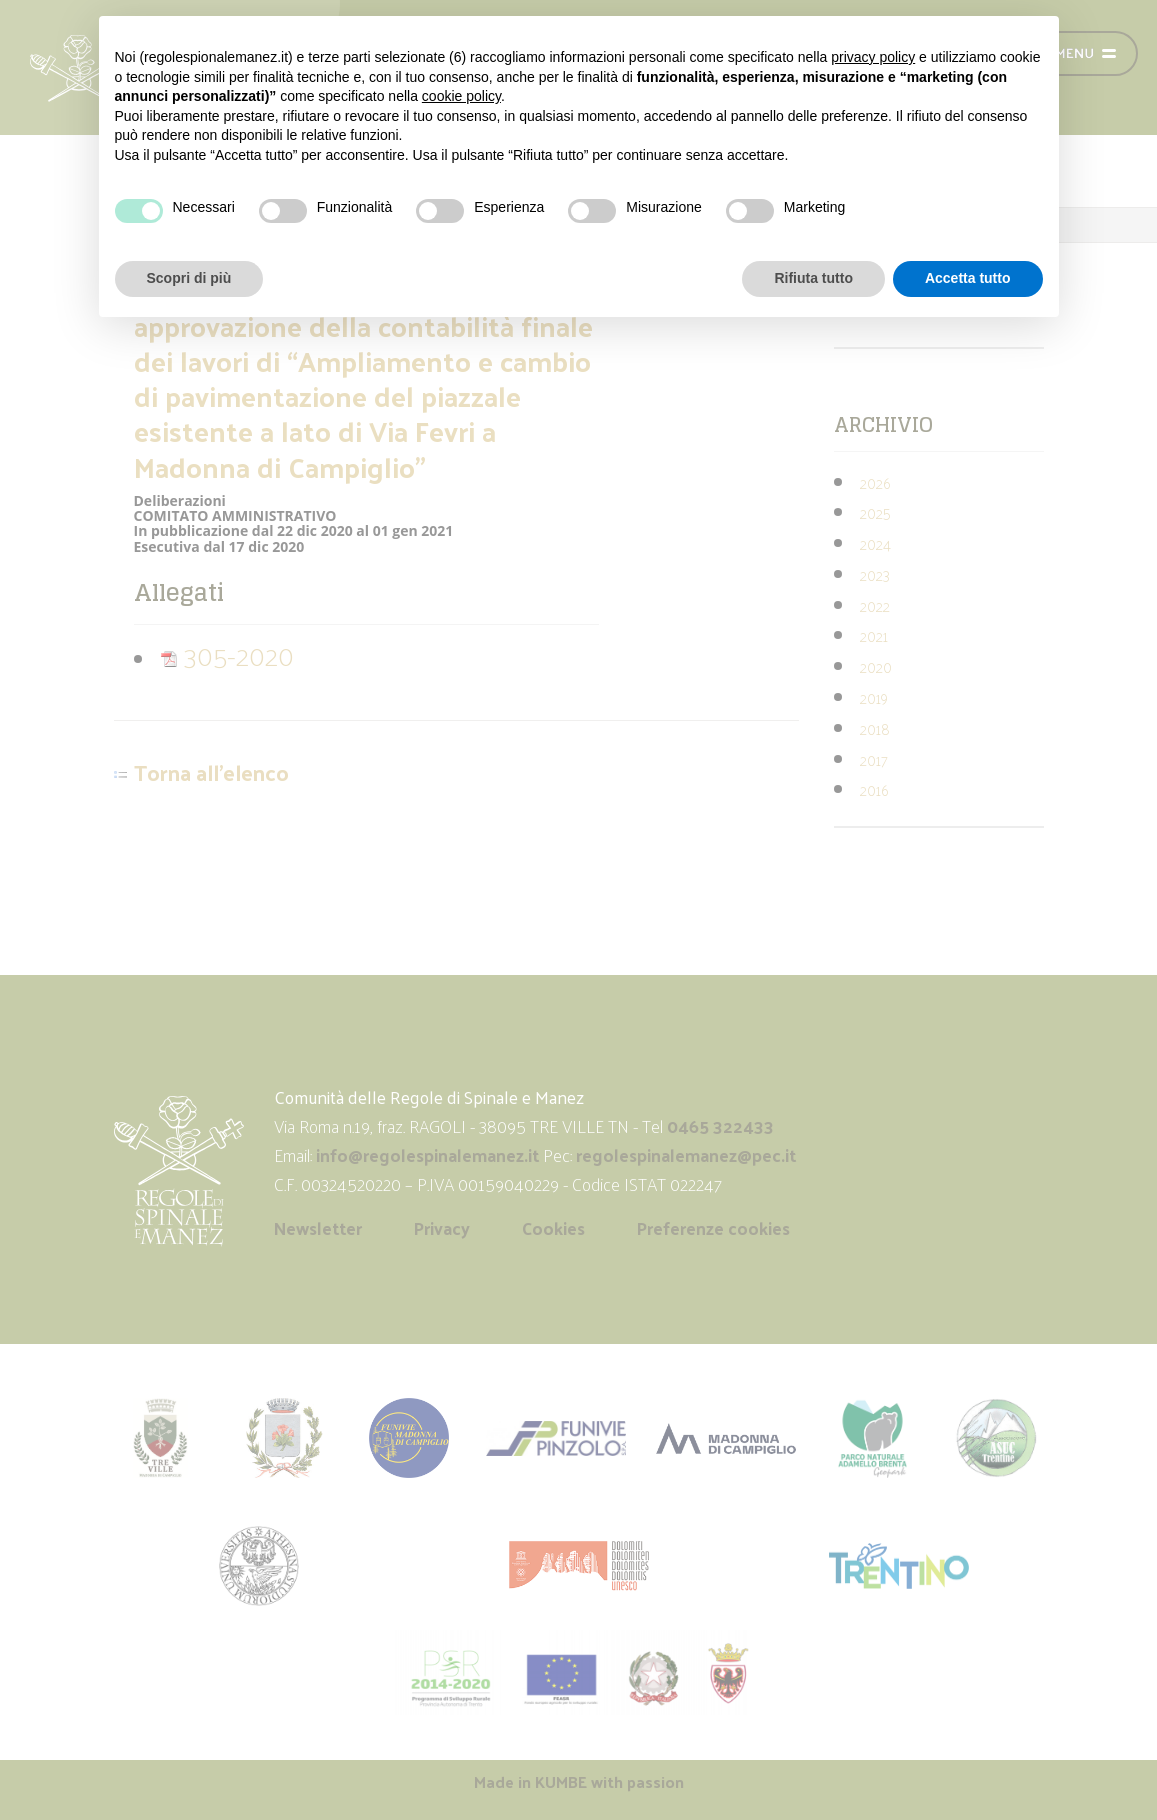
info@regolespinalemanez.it (427, 1155)
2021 (874, 635)
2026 (875, 482)
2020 (876, 666)
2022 (875, 605)
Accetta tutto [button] (968, 278)
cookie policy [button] (461, 96)
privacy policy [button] (873, 57)
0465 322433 (720, 1126)
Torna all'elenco (211, 773)
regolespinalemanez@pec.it (688, 1155)
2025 (875, 512)
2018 (875, 728)
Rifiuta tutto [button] (813, 278)
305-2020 (227, 654)
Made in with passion (579, 1781)
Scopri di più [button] (189, 278)
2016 (874, 789)
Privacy (442, 1228)
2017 (874, 759)
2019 (874, 697)
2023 (875, 574)
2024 (875, 543)
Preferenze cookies (713, 1228)
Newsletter (318, 1228)
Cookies (553, 1228)
